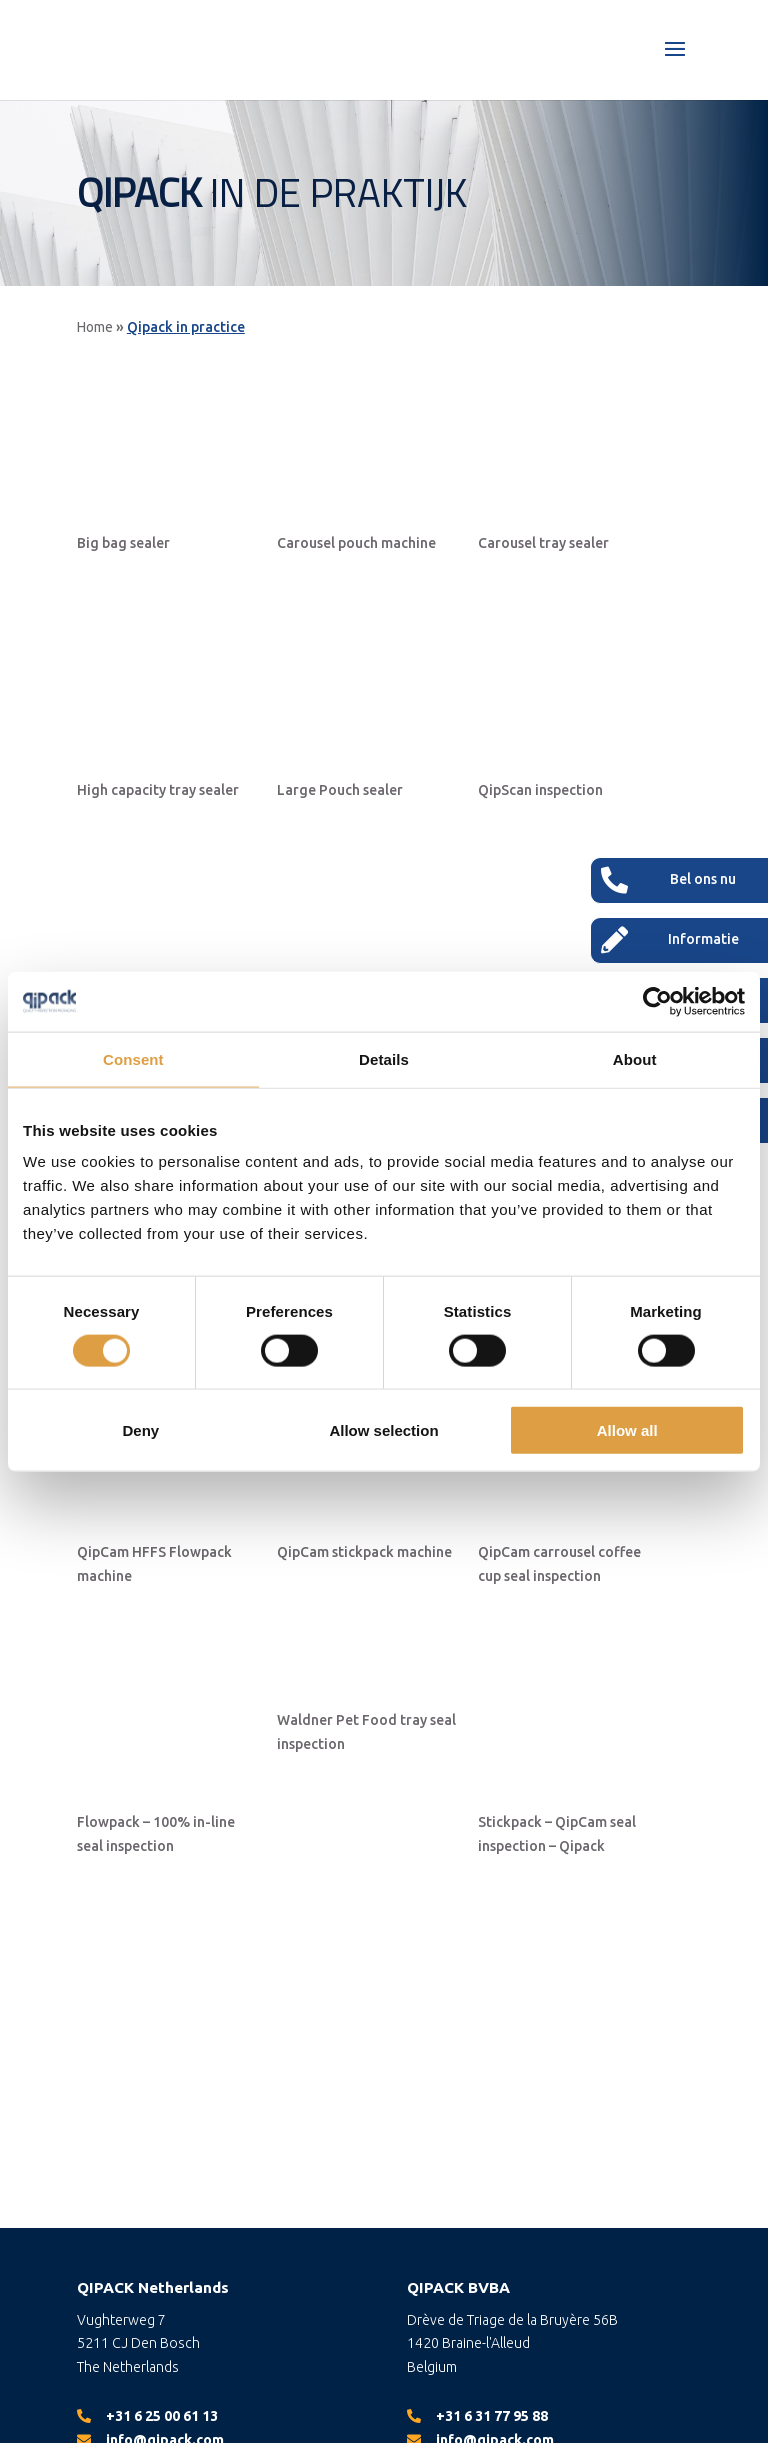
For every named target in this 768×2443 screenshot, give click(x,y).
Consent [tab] (133, 1058)
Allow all (627, 1430)
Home (95, 327)
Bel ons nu (703, 879)
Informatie (703, 939)
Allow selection (383, 1430)
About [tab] (635, 1058)
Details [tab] (384, 1058)
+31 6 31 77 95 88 (492, 2416)
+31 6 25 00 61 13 (162, 2416)
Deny (140, 1430)
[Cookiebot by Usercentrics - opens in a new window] (657, 1001)
